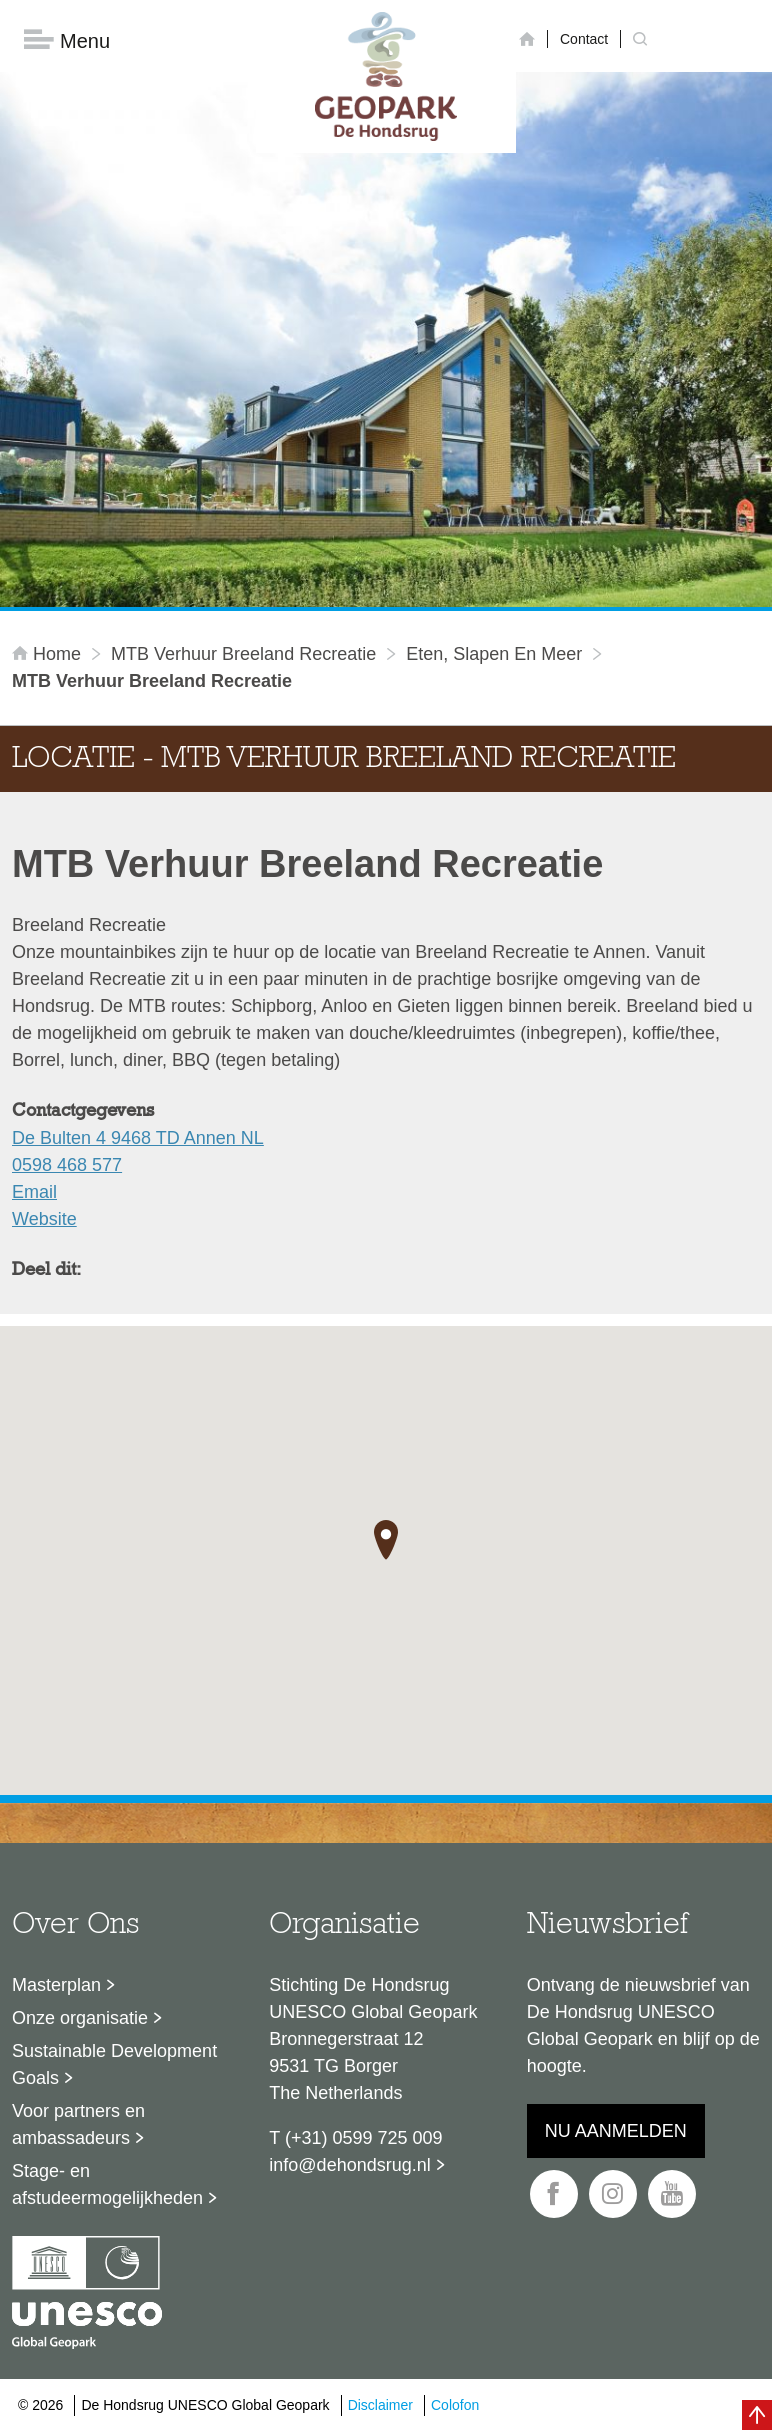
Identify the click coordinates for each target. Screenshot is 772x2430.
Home (49, 654)
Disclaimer (380, 2405)
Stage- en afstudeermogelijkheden (107, 2184)
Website (44, 1219)
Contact (584, 39)
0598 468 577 (67, 1165)
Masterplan (56, 1985)
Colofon (455, 2405)
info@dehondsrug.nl (349, 2165)
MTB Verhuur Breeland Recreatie (243, 654)
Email (34, 1192)
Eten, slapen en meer (494, 654)
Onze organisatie (80, 2018)
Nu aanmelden (616, 2131)
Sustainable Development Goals (114, 2064)
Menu (67, 40)
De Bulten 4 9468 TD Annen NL (138, 1138)
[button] (386, 1540)
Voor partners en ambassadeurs (78, 2124)
